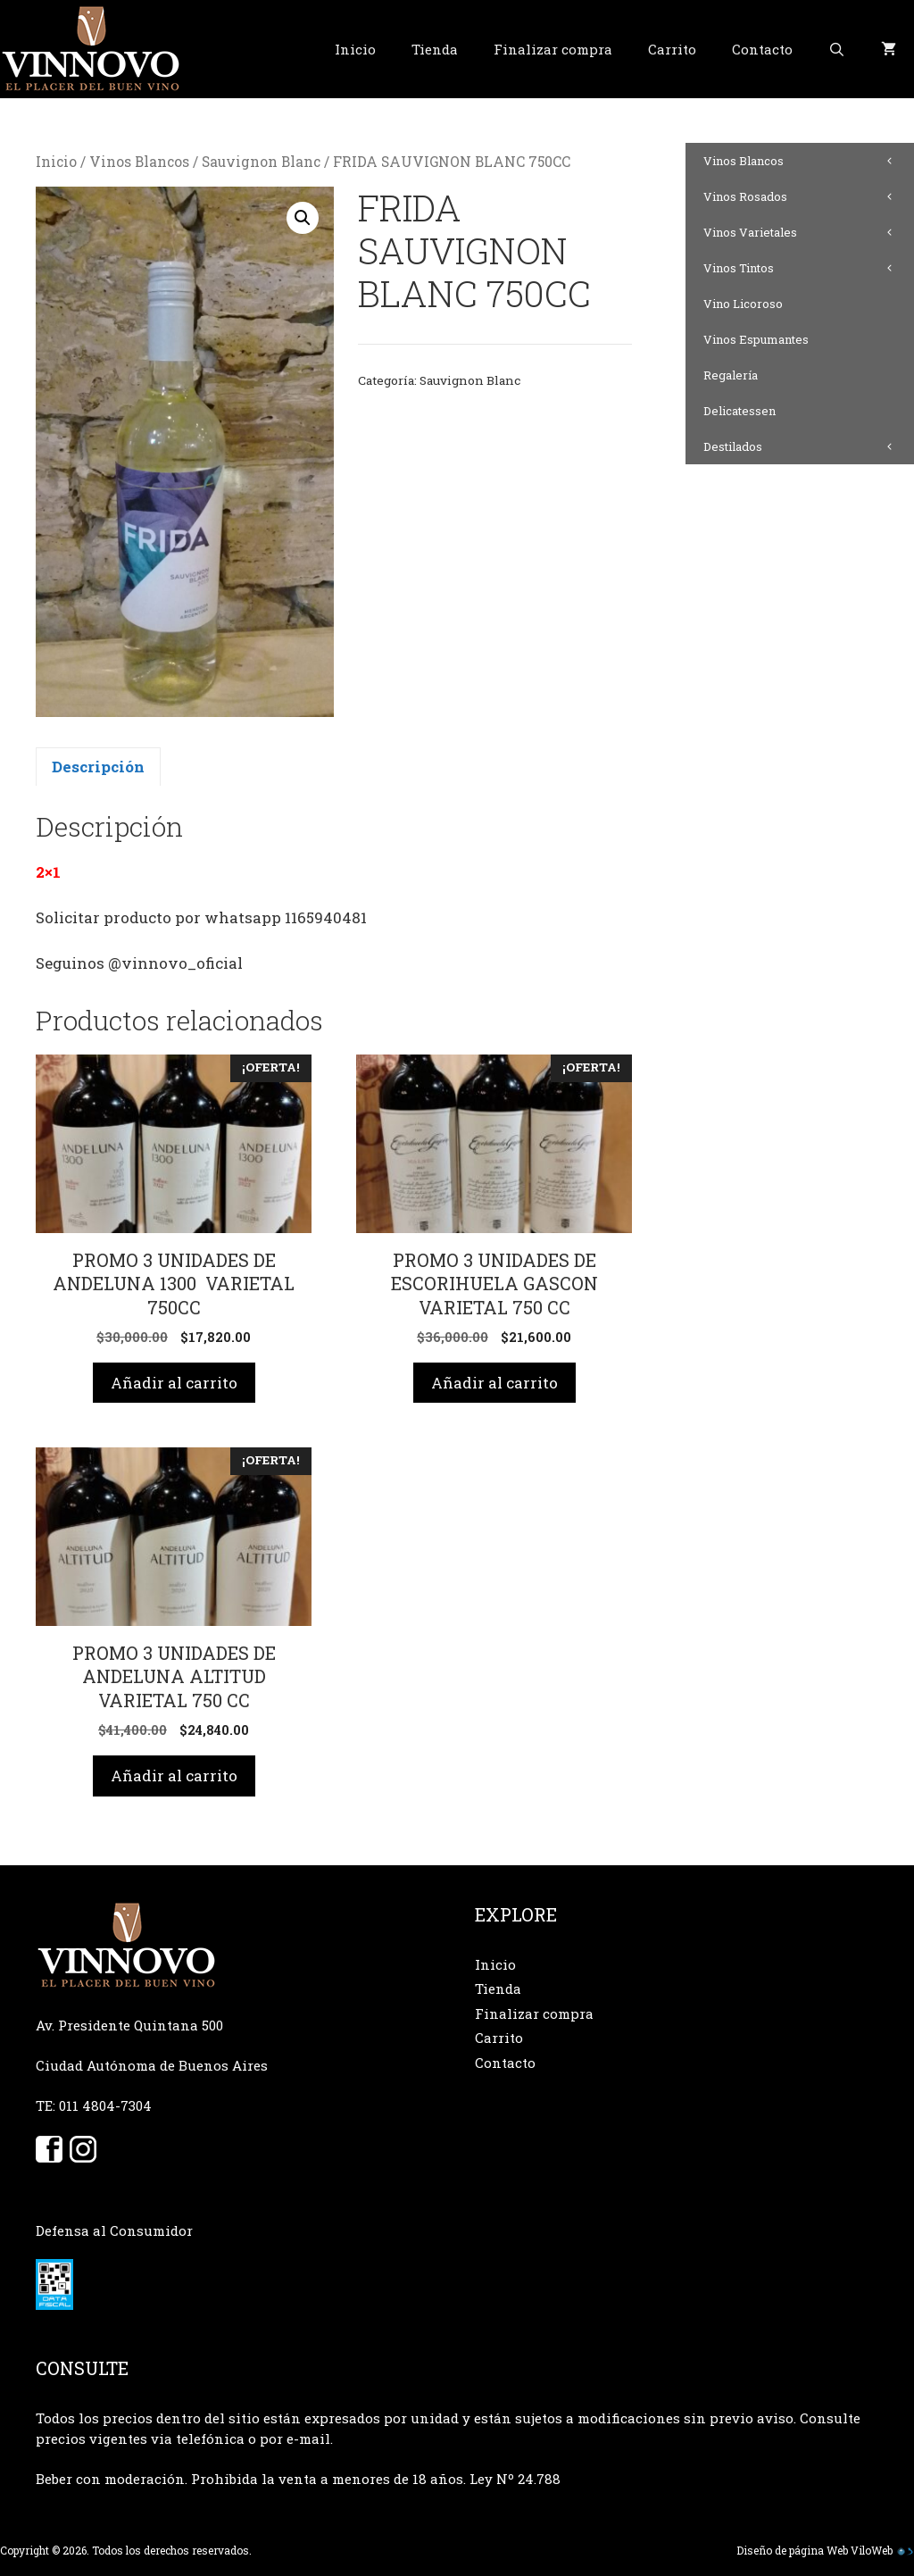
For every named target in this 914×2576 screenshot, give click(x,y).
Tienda (434, 49)
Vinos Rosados (808, 196)
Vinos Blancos (139, 162)
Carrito (672, 49)
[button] (303, 218)
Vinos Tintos (808, 268)
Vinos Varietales (808, 232)
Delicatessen (739, 411)
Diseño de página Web (792, 2550)
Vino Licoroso (743, 304)
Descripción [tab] (98, 766)
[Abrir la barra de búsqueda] (836, 49)
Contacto (762, 49)
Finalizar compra (553, 49)
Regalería (730, 375)
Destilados (808, 446)
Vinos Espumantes (756, 339)
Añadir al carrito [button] (174, 1382)
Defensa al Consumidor (114, 2230)
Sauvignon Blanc (261, 162)
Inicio (355, 49)
